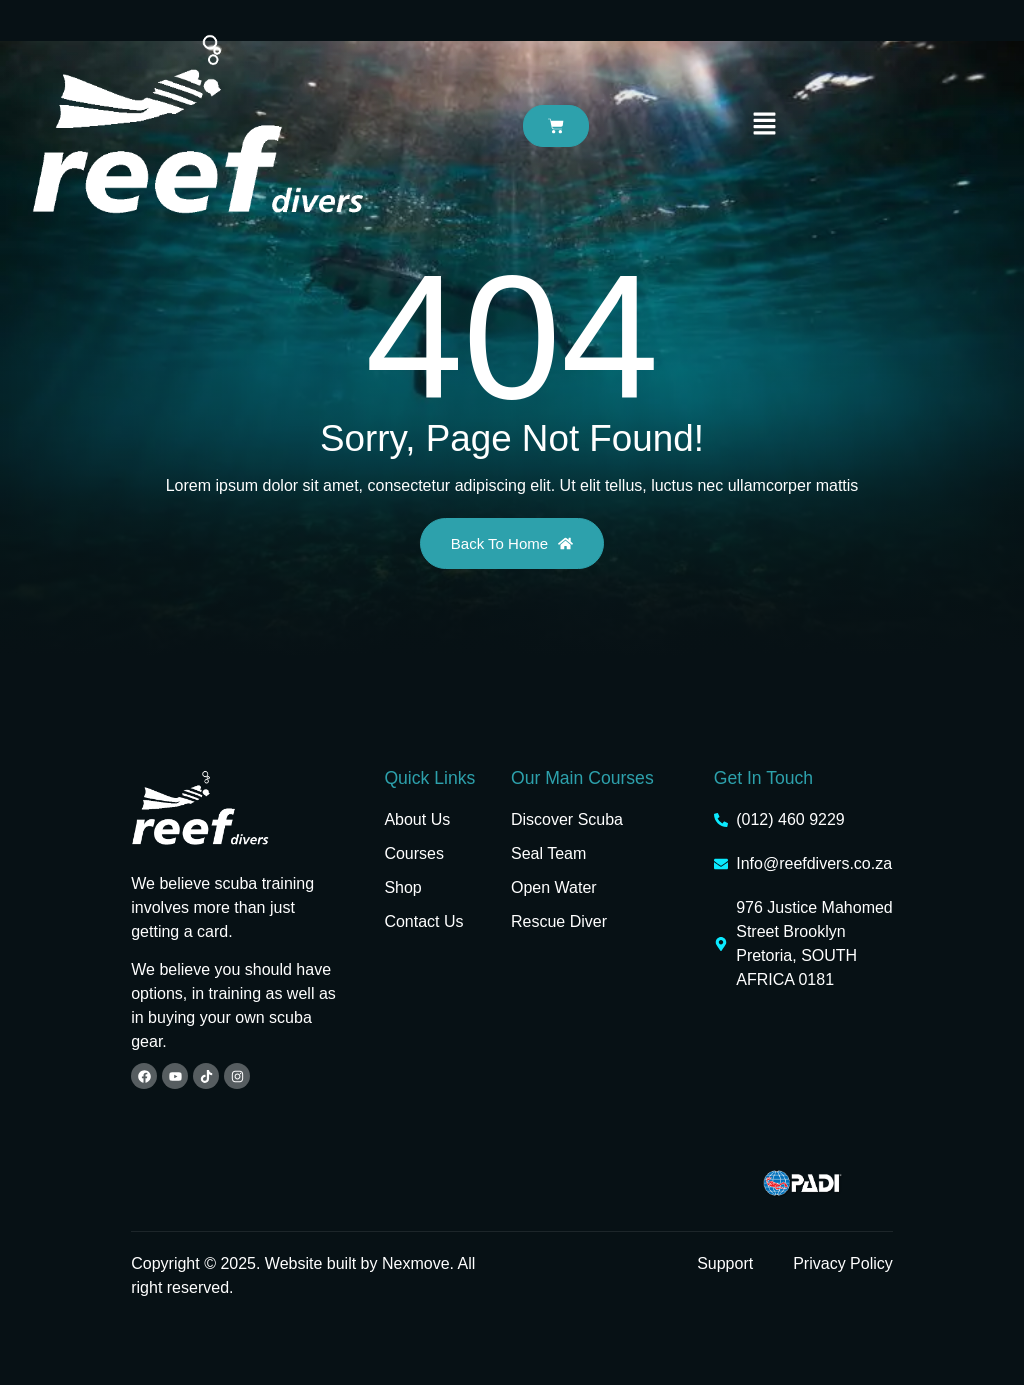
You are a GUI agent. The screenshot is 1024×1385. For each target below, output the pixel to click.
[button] (765, 125)
